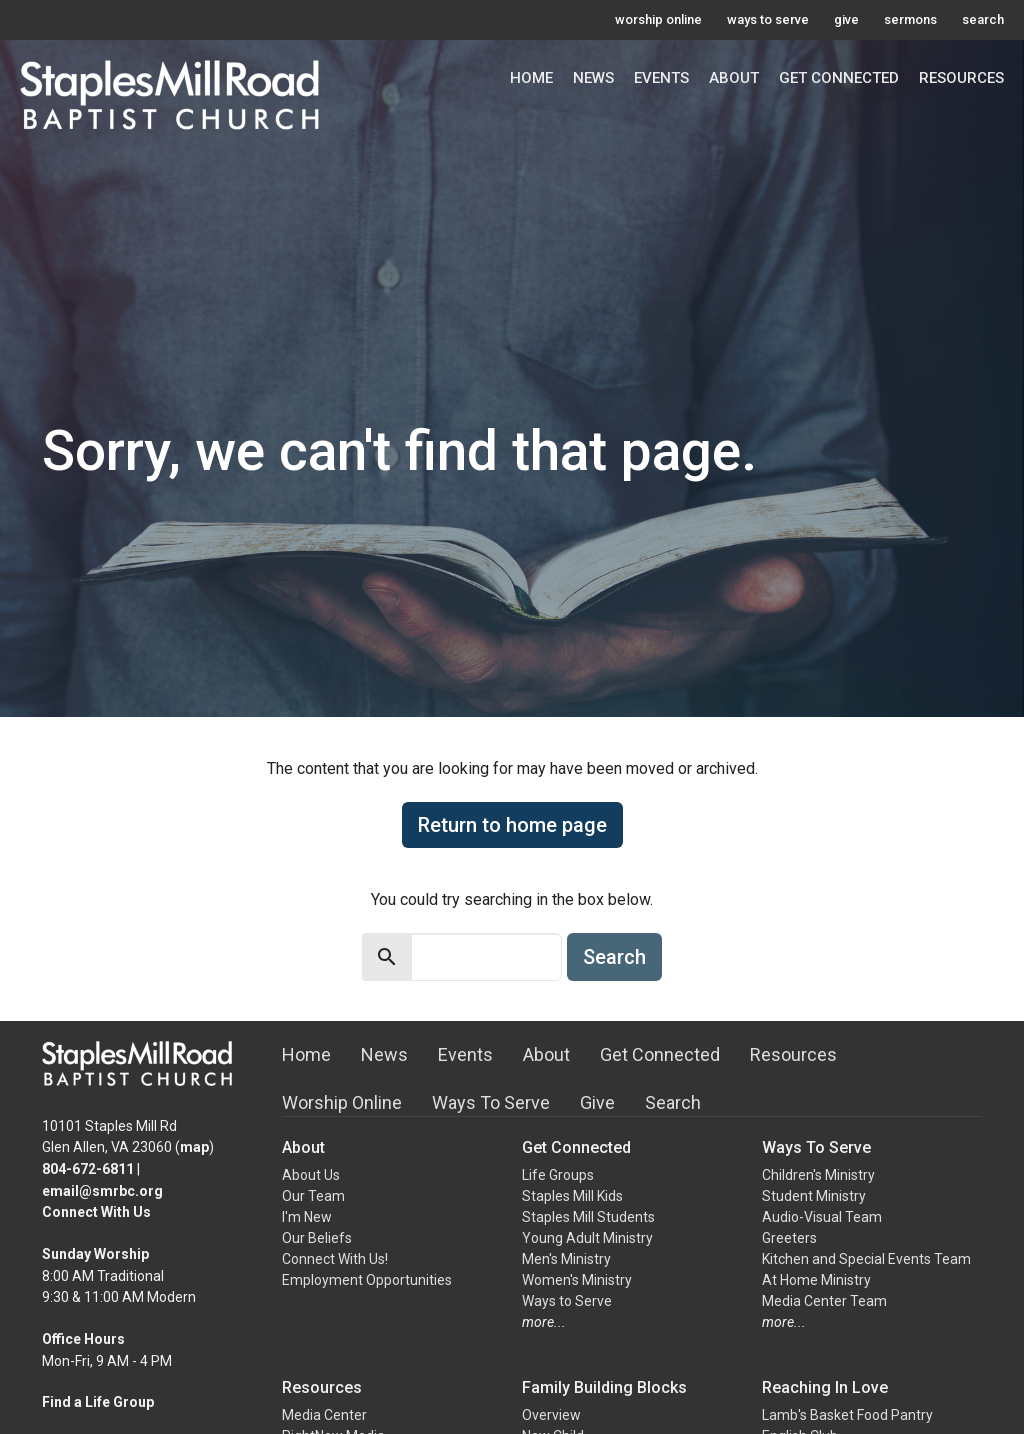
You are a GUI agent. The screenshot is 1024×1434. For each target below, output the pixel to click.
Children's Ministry (818, 1175)
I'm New (307, 1217)
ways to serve (768, 19)
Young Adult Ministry (587, 1238)
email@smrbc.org (102, 1191)
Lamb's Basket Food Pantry (847, 1415)
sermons (910, 19)
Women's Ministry (577, 1280)
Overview (551, 1415)
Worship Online (342, 1102)
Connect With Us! (335, 1259)
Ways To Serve (491, 1102)
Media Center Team (824, 1301)
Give (597, 1102)
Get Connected (839, 78)
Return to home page (512, 825)
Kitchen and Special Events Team (866, 1259)
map (194, 1147)
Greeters (789, 1238)
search (983, 19)
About (734, 78)
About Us (311, 1175)
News (593, 78)
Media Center (324, 1415)
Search (614, 957)
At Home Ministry (816, 1280)
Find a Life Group (98, 1402)
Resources (961, 78)
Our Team (313, 1196)
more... (544, 1322)
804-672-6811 (88, 1169)
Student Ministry (814, 1196)
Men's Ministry (566, 1259)
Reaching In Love (825, 1387)
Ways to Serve (567, 1301)
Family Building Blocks (604, 1387)
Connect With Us (96, 1212)
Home (531, 78)
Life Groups (558, 1175)
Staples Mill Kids (572, 1196)
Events (661, 78)
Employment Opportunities (367, 1280)
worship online (658, 19)
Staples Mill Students (588, 1217)
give (846, 19)
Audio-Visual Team (822, 1217)
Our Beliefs (317, 1238)
